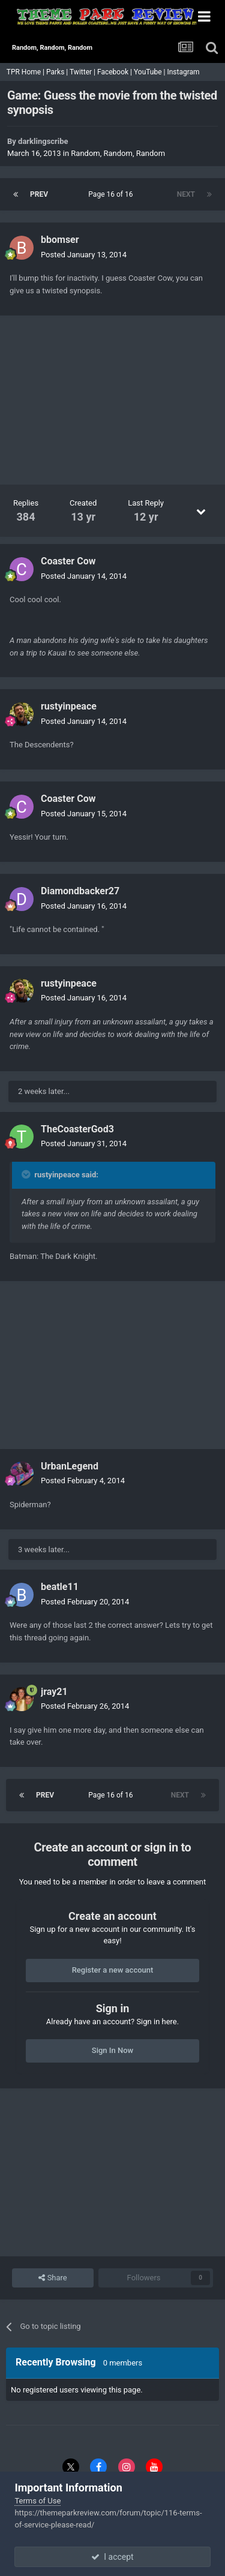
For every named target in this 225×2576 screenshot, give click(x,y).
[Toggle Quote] (27, 1174)
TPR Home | (24, 72)
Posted (84, 254)
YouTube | (150, 72)
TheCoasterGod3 (77, 1129)
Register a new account (113, 1969)
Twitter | (83, 72)
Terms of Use (37, 2500)
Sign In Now (112, 2050)
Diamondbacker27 (80, 891)
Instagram (184, 72)
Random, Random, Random (118, 153)
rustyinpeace (69, 706)
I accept (112, 2557)
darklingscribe (43, 141)
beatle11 (60, 1586)
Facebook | (115, 72)
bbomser (60, 239)
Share (52, 2278)
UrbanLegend (69, 1466)
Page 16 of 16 (112, 194)
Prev (39, 194)
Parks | (58, 72)
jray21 (54, 1691)
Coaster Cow (68, 561)
